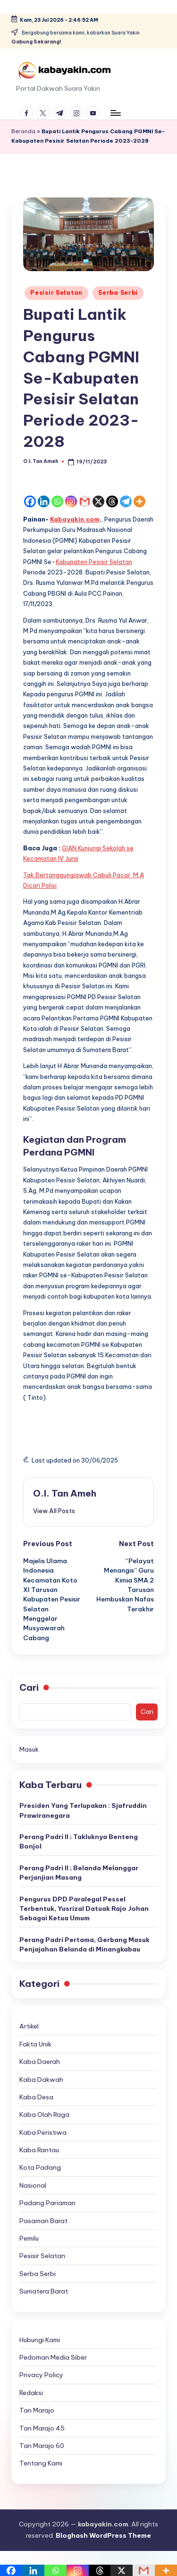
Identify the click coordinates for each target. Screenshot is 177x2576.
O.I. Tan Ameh (64, 1493)
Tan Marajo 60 (41, 2445)
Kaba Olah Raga (44, 2114)
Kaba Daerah (39, 2061)
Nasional (32, 2185)
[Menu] (115, 112)
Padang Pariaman (47, 2203)
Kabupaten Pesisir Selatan (94, 561)
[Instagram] (71, 501)
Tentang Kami (40, 2463)
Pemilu (29, 2238)
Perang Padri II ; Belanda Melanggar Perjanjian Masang (78, 1873)
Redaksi (31, 2392)
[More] (139, 501)
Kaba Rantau (39, 2150)
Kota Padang (40, 2167)
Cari (29, 1687)
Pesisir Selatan (56, 292)
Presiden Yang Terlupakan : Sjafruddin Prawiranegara (83, 1810)
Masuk (29, 1749)
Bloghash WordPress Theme (103, 2535)
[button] (54, 1511)
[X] (98, 501)
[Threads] (112, 501)
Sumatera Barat (43, 2291)
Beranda (23, 131)
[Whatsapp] (57, 501)
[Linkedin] (44, 501)
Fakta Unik (35, 2044)
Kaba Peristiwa (43, 2132)
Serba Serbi (118, 292)
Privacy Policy (41, 2375)
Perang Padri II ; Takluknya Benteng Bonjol (78, 1841)
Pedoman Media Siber (53, 2357)
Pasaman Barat (43, 2221)
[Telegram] (126, 501)
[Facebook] (30, 501)
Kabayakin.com (75, 519)
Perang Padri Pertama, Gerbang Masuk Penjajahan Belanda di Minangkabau (84, 1944)
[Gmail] (85, 501)
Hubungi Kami (39, 2340)
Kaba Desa (36, 2097)
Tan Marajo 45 (42, 2428)
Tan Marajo (36, 2410)
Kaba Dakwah (41, 2079)
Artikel (29, 2026)
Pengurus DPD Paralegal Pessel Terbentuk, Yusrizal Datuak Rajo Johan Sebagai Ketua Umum (84, 1909)
